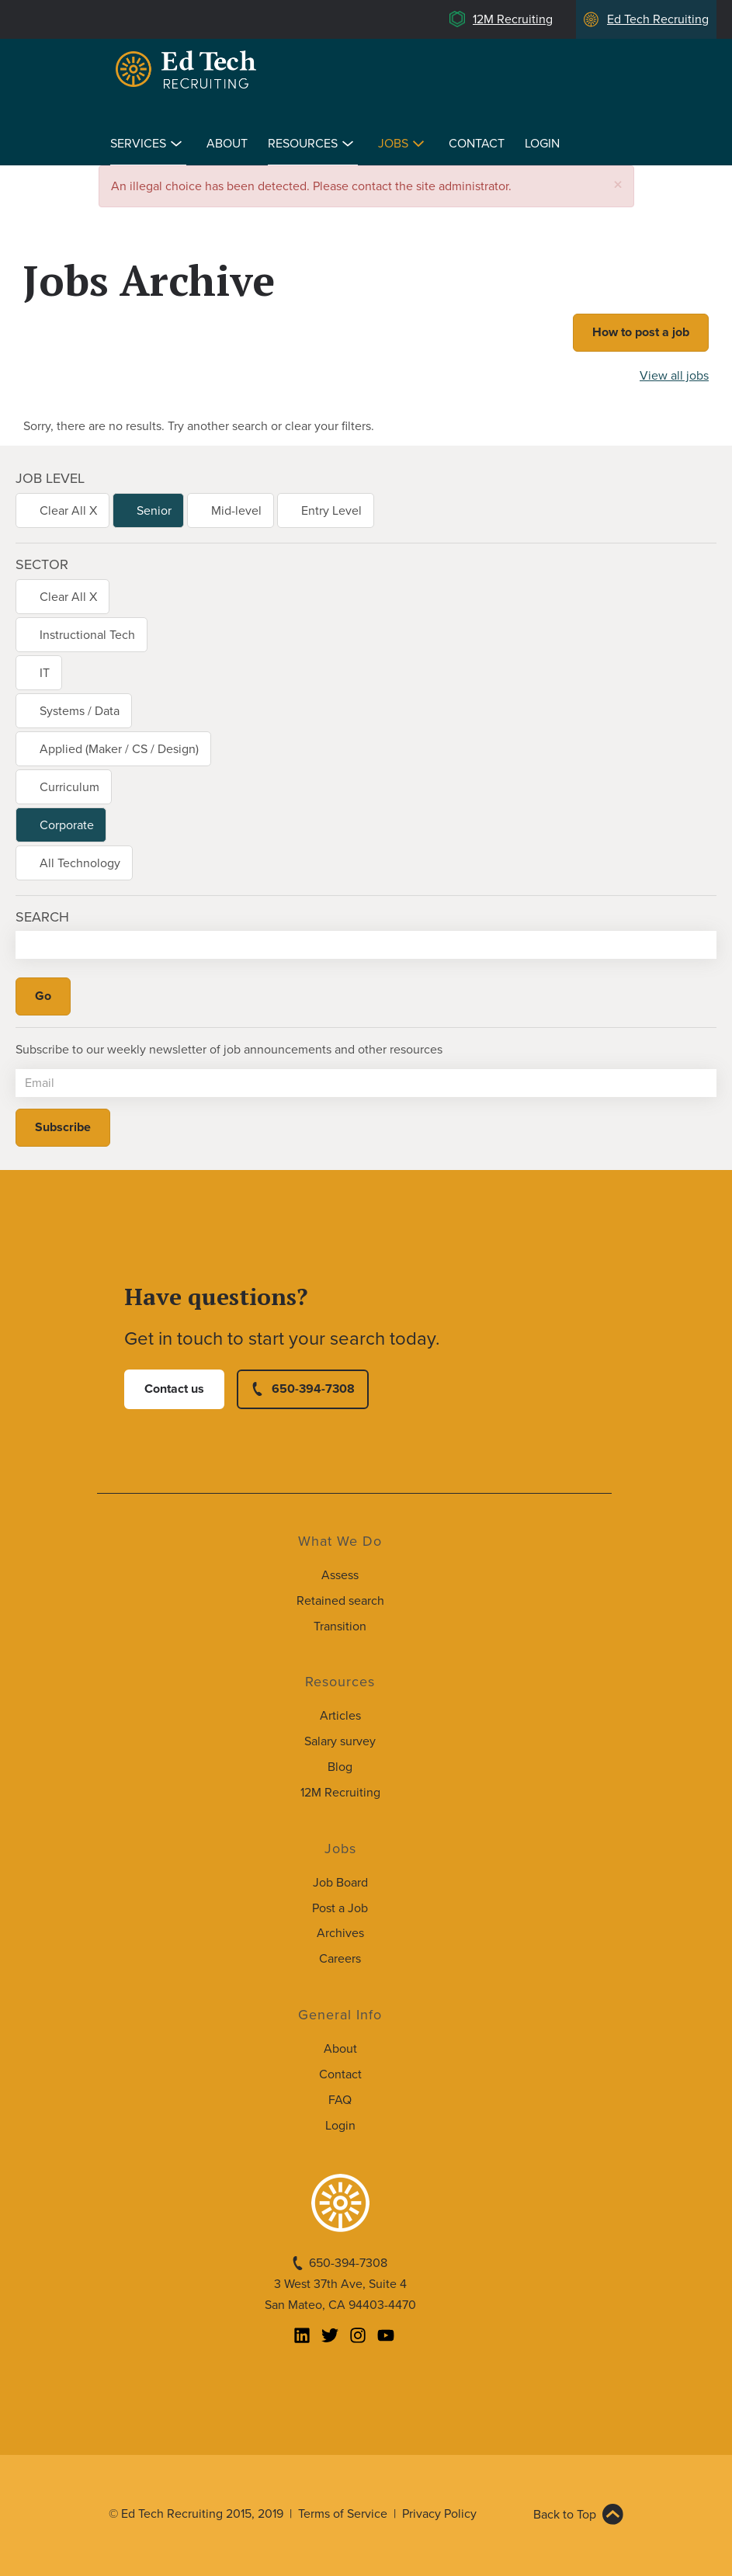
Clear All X (68, 511)
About (227, 143)
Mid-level (236, 511)
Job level (50, 478)
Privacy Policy (439, 2514)
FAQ (340, 2100)
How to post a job (640, 332)
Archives (340, 1933)
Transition (340, 1626)
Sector (42, 564)
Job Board (340, 1882)
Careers (340, 1959)
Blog (340, 1767)
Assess (340, 1575)
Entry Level (331, 511)
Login (542, 143)
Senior (154, 511)
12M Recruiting (513, 19)
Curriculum (69, 787)
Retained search (340, 1601)
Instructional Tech (87, 635)
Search (42, 916)
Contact (477, 143)
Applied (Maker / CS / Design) (119, 749)
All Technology (80, 863)
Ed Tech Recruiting (658, 19)
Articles (340, 1716)
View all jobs (674, 376)
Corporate (67, 825)
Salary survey (340, 1741)
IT (45, 673)
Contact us (174, 1389)
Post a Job (340, 1908)
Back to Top (564, 2514)
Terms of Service (342, 2514)
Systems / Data (80, 711)
